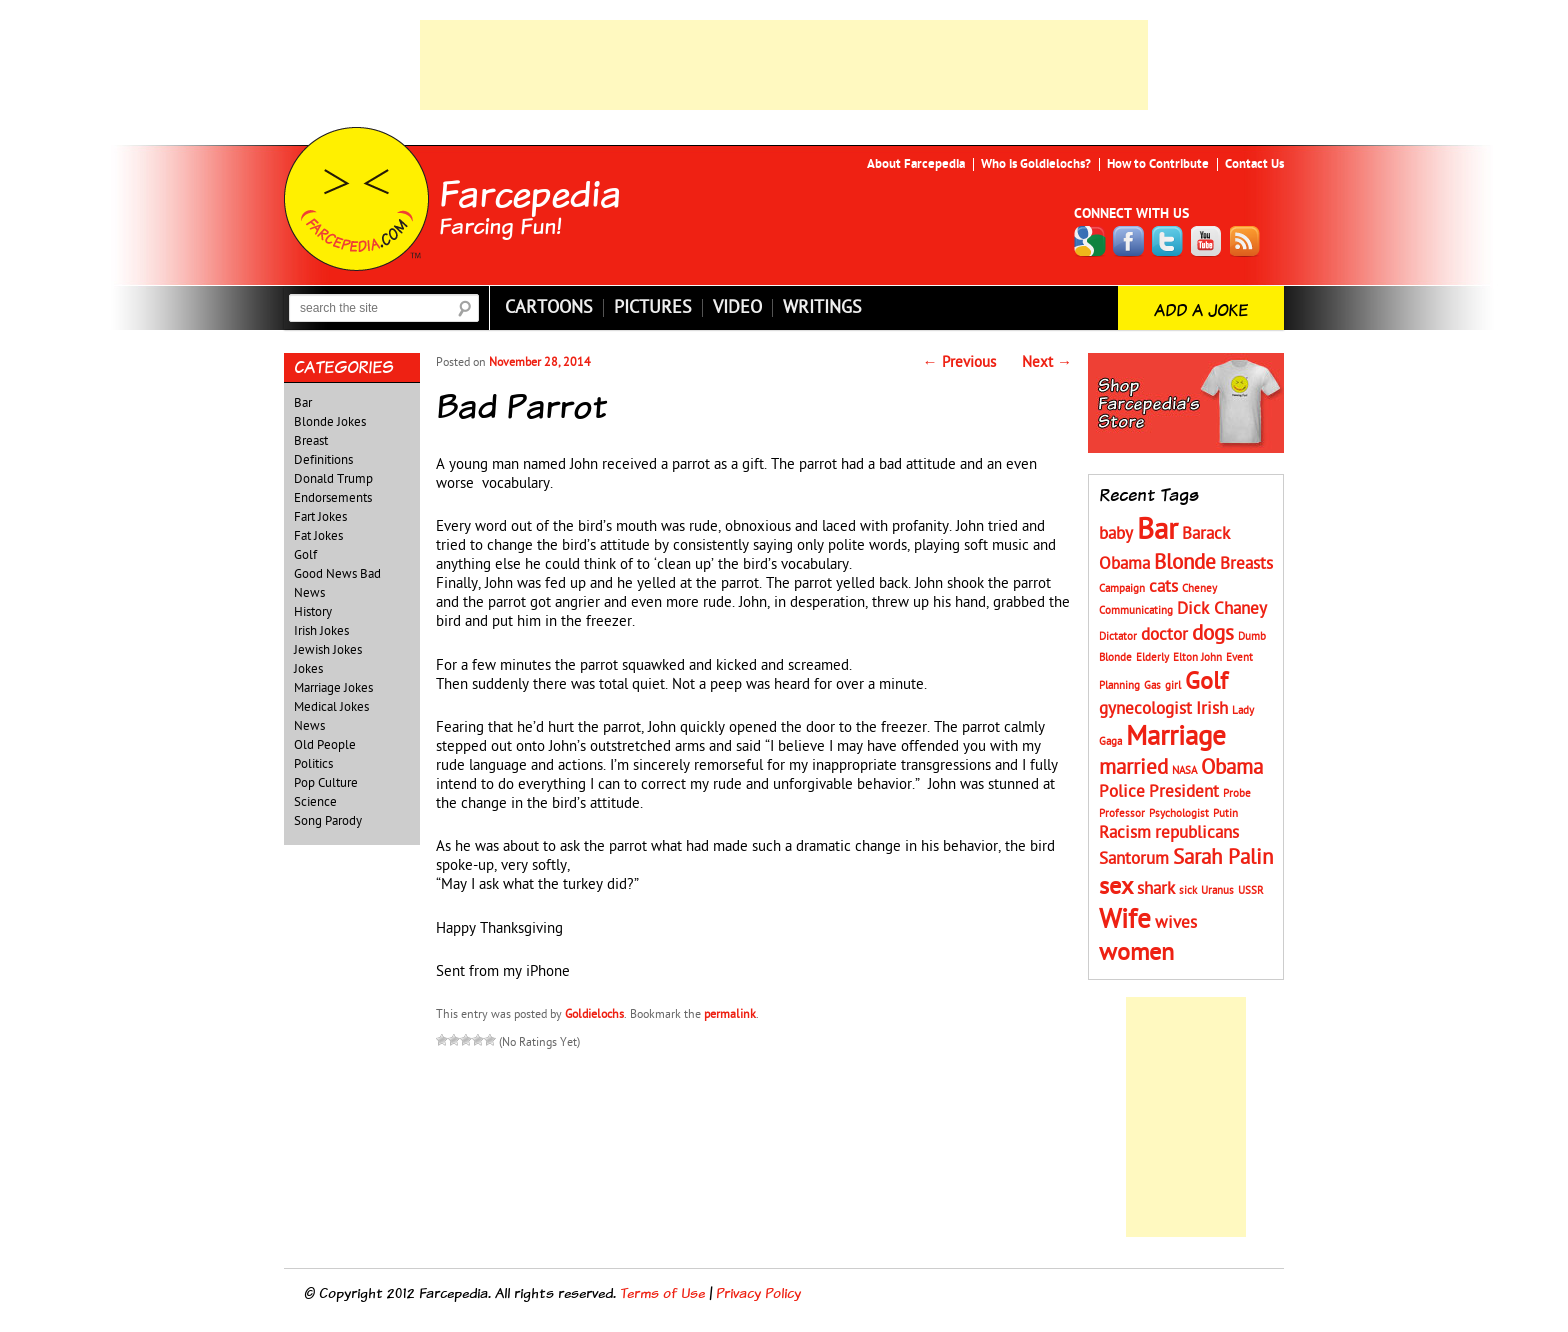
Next (1047, 362)
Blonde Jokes (330, 422)
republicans (1197, 833)
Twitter (1168, 241)
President (1184, 792)
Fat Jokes (318, 536)
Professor (1122, 813)
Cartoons (549, 308)
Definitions (323, 460)
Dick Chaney (1222, 609)
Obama (1232, 767)
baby (1116, 534)
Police (1122, 792)
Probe (1237, 793)
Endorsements (333, 498)
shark (1156, 889)
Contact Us (1254, 164)
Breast (311, 441)
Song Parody (328, 821)
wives (1176, 923)
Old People (325, 745)
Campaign (1122, 588)
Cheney (1199, 588)
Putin (1225, 813)
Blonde (1185, 562)
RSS (1246, 241)
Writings (822, 308)
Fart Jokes (320, 517)
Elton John (1197, 657)
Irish (1212, 709)
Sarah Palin (1223, 857)
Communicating (1136, 610)
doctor (1164, 635)
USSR (1251, 890)
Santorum (1134, 859)
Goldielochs (594, 1014)
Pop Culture (326, 783)
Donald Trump (333, 479)
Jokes (308, 669)
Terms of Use (662, 1292)
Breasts (1246, 564)
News (309, 726)
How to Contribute (1158, 164)
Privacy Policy (758, 1292)
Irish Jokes (321, 631)
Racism (1125, 833)
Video (737, 308)
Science (315, 802)
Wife (1125, 919)
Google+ (1090, 241)
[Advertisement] (784, 65)
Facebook (1129, 241)
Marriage (1176, 736)
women (1136, 952)
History (313, 612)
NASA (1184, 770)
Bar (303, 403)
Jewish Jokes (328, 650)
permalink (730, 1014)
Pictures (653, 308)
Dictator (1118, 636)
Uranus (1217, 890)
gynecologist (1145, 709)
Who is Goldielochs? (1036, 164)
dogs (1213, 633)
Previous (959, 362)
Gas (1152, 685)
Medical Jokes (331, 707)
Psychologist (1179, 813)
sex (1116, 886)
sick (1188, 890)
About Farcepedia (916, 164)
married (1133, 767)
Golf (305, 555)
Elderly (1152, 657)
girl (1173, 685)
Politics (313, 764)
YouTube (1207, 241)
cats (1163, 587)
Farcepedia (530, 193)
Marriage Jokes (333, 688)
